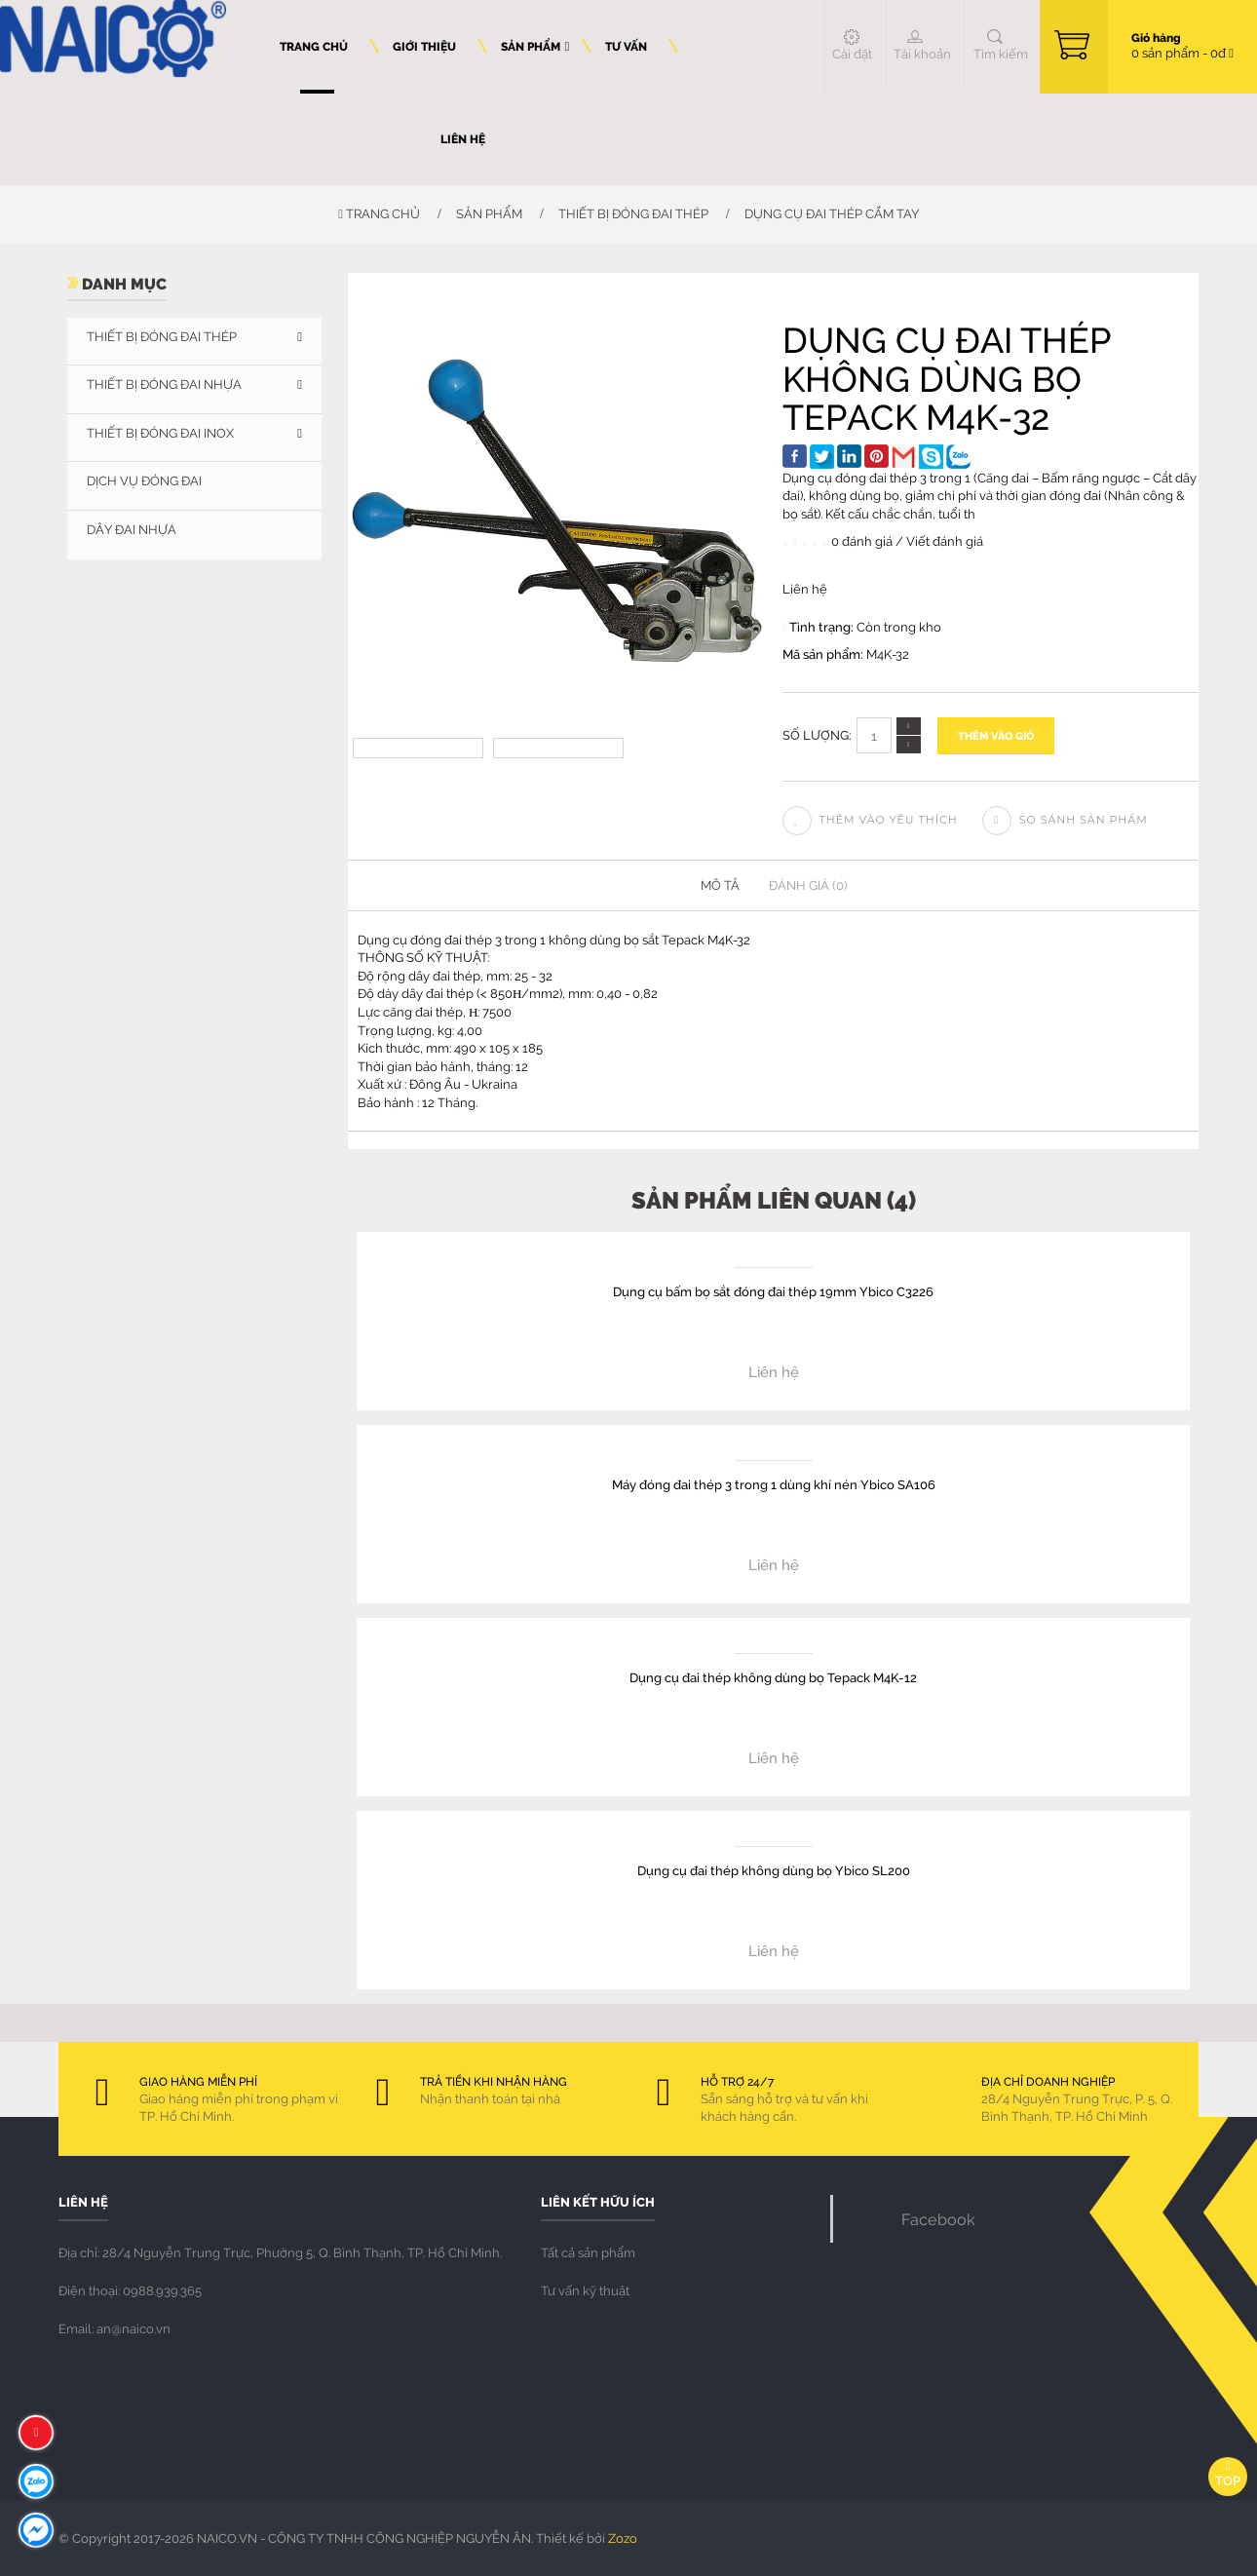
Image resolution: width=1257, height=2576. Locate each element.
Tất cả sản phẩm (588, 2252)
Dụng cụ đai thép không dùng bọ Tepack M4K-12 (773, 1677)
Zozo (622, 2538)
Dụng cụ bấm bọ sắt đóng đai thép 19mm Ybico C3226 (773, 1291)
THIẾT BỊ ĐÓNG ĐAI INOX (160, 433)
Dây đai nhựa (131, 529)
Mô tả (720, 885)
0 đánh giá (862, 541)
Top (1227, 2474)
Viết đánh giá (944, 541)
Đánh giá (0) (808, 885)
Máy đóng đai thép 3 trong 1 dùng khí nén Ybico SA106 (773, 1484)
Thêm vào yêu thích (870, 820)
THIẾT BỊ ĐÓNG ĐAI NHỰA (164, 384)
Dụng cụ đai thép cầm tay (831, 213)
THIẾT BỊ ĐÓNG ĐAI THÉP (633, 213)
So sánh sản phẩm (1065, 820)
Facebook (938, 2219)
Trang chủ (379, 213)
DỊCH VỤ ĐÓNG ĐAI (144, 480)
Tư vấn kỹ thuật (585, 2290)
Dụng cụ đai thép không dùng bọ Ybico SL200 (773, 1870)
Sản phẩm (489, 213)
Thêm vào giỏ (996, 735)
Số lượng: (817, 734)
